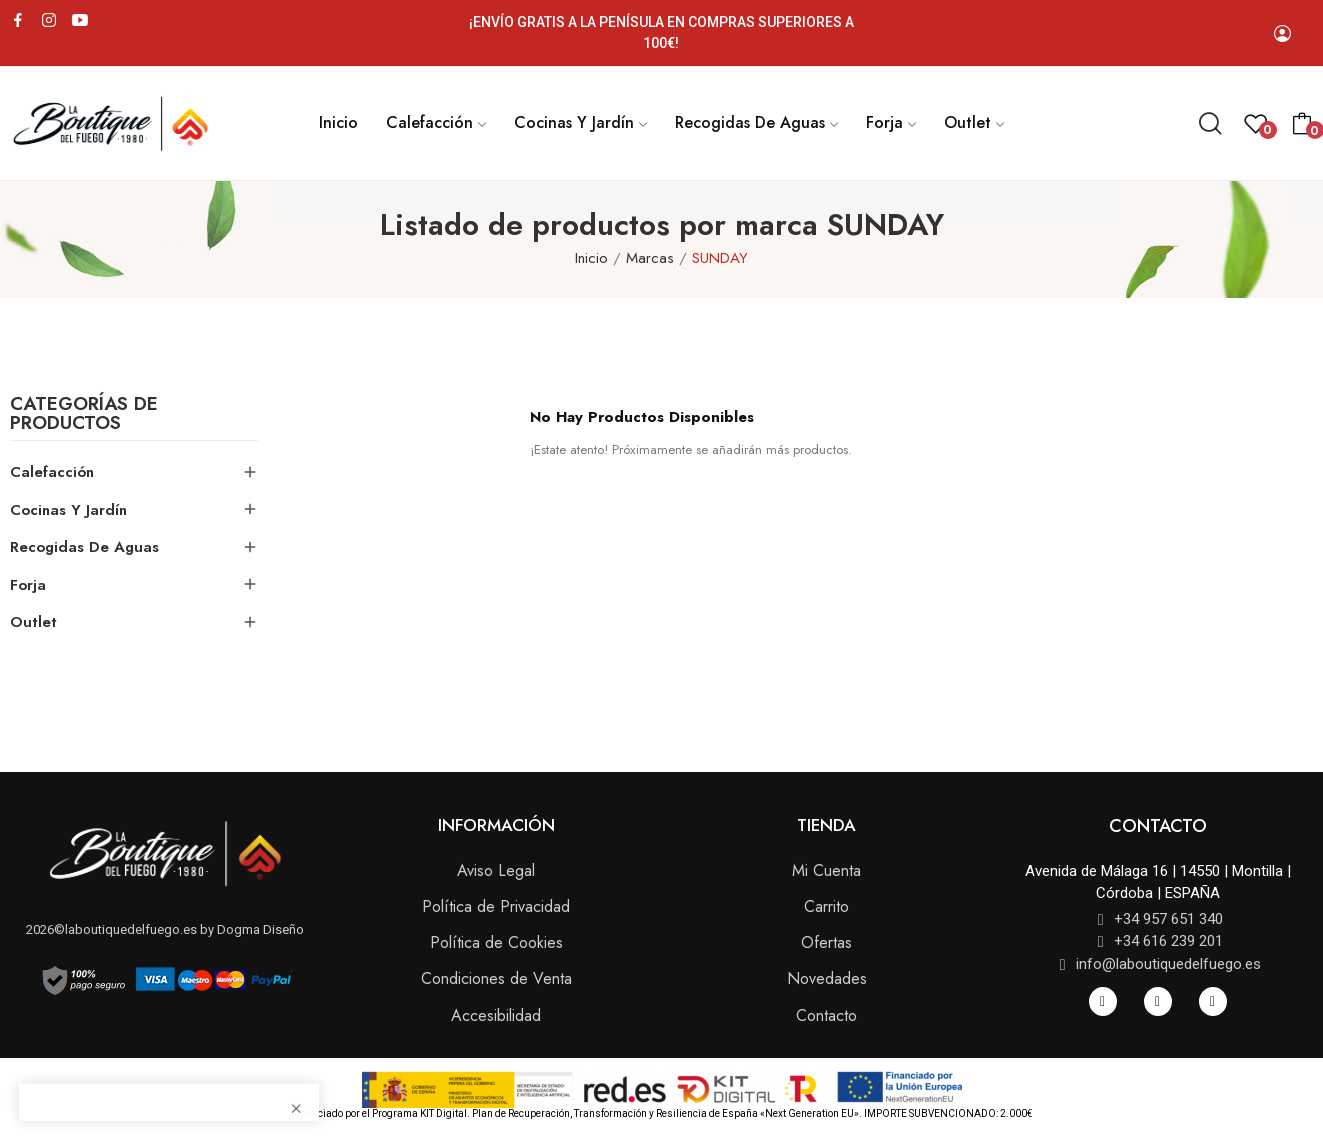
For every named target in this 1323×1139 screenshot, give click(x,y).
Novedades (827, 978)
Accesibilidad (496, 1015)
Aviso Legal (496, 870)
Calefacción (52, 472)
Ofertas (826, 942)
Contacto (826, 1015)
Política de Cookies (496, 942)
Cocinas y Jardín (68, 510)
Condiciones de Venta (496, 978)
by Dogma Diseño (250, 929)
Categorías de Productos (84, 415)
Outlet (33, 622)
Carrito (826, 906)
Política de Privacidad (496, 906)
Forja (28, 585)
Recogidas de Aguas (84, 547)
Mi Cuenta (826, 870)
